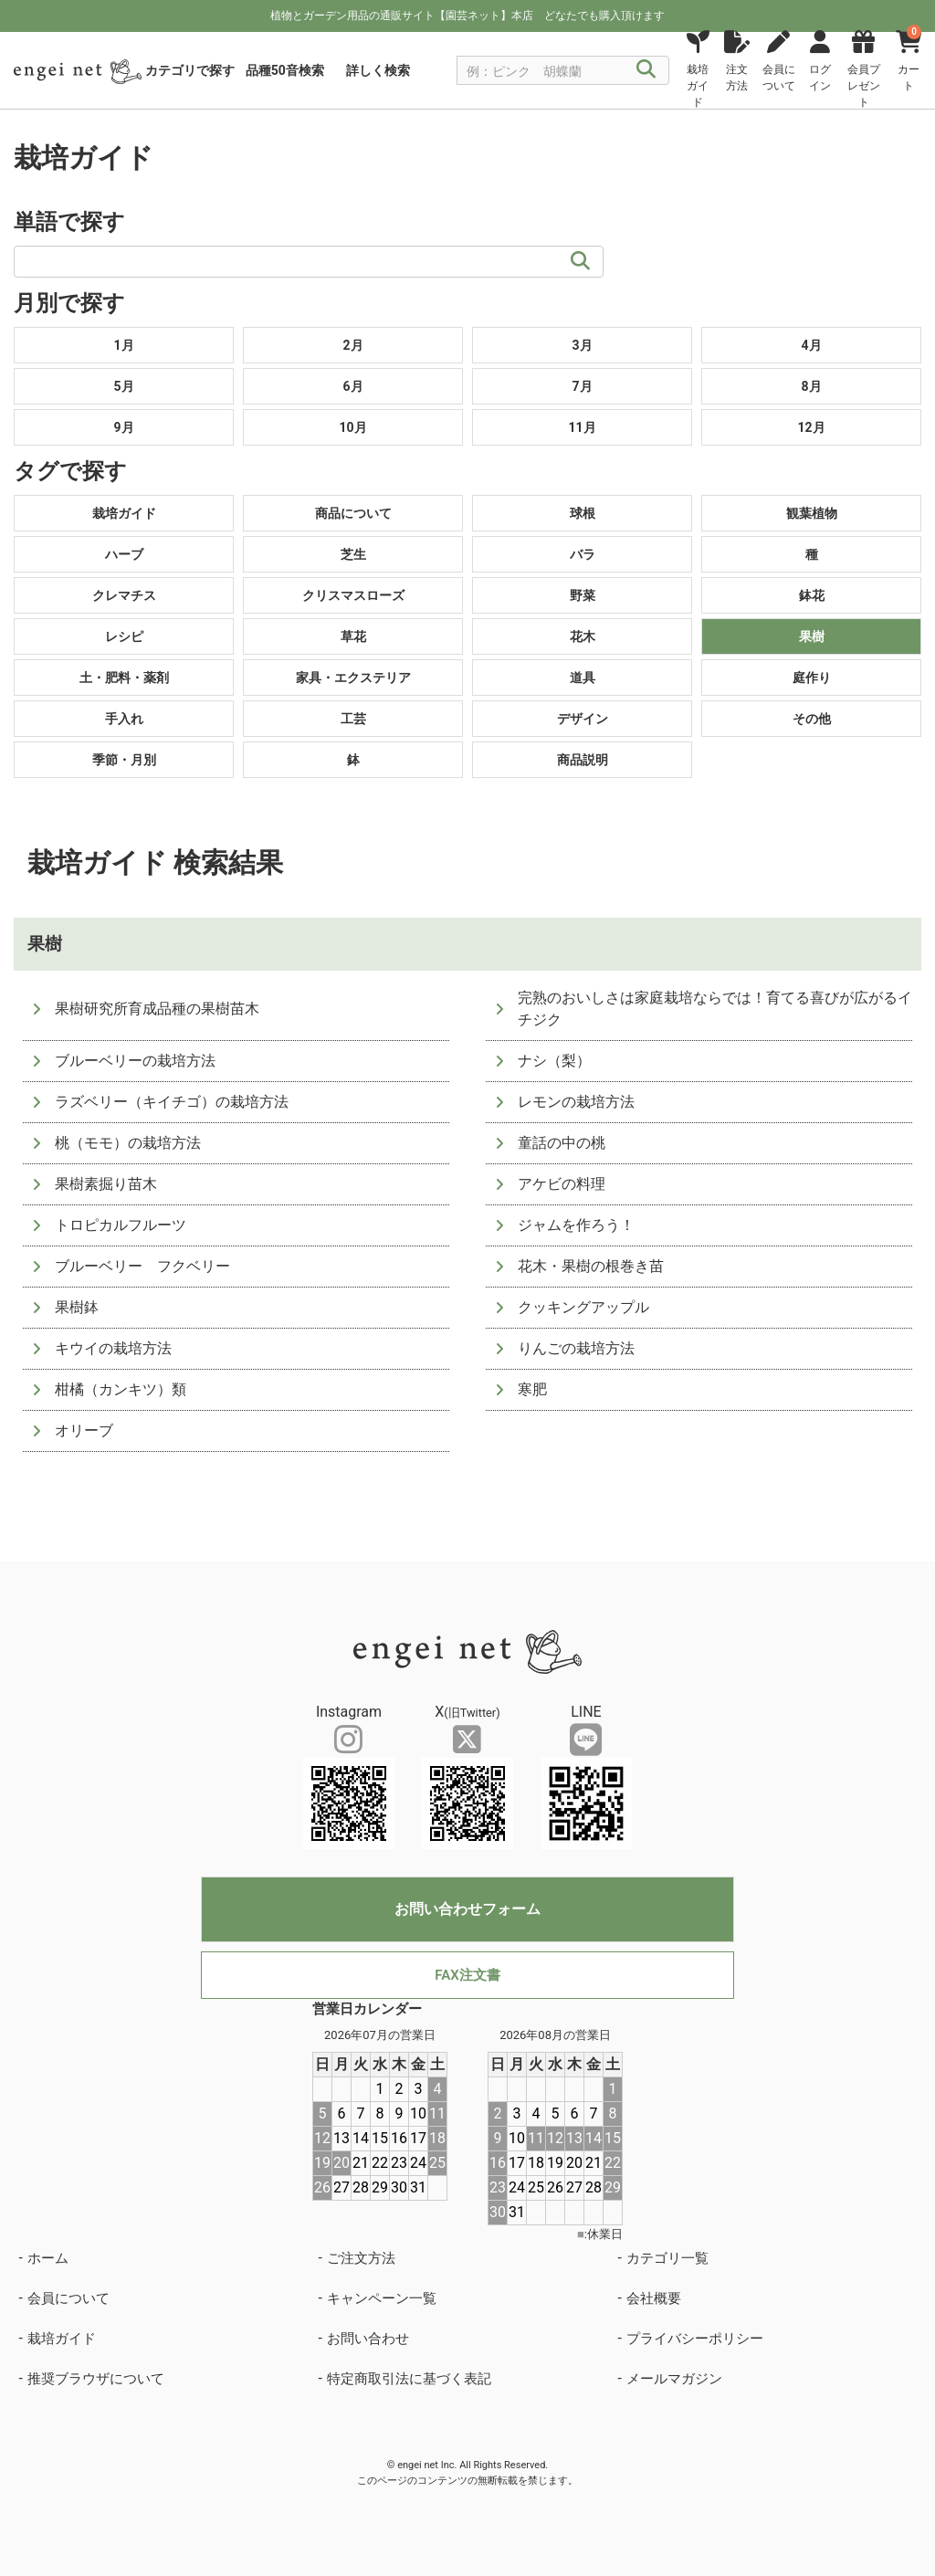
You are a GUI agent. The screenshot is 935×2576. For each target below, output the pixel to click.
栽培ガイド (61, 2338)
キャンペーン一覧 (381, 2298)
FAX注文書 (467, 1975)
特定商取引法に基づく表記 (409, 2379)
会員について (68, 2298)
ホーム (47, 2258)
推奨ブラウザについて (95, 2379)
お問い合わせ (368, 2338)
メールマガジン (674, 2379)
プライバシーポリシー (694, 2338)
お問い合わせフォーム (467, 1909)
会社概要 (653, 2298)
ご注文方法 (361, 2258)
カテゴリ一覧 (667, 2258)
